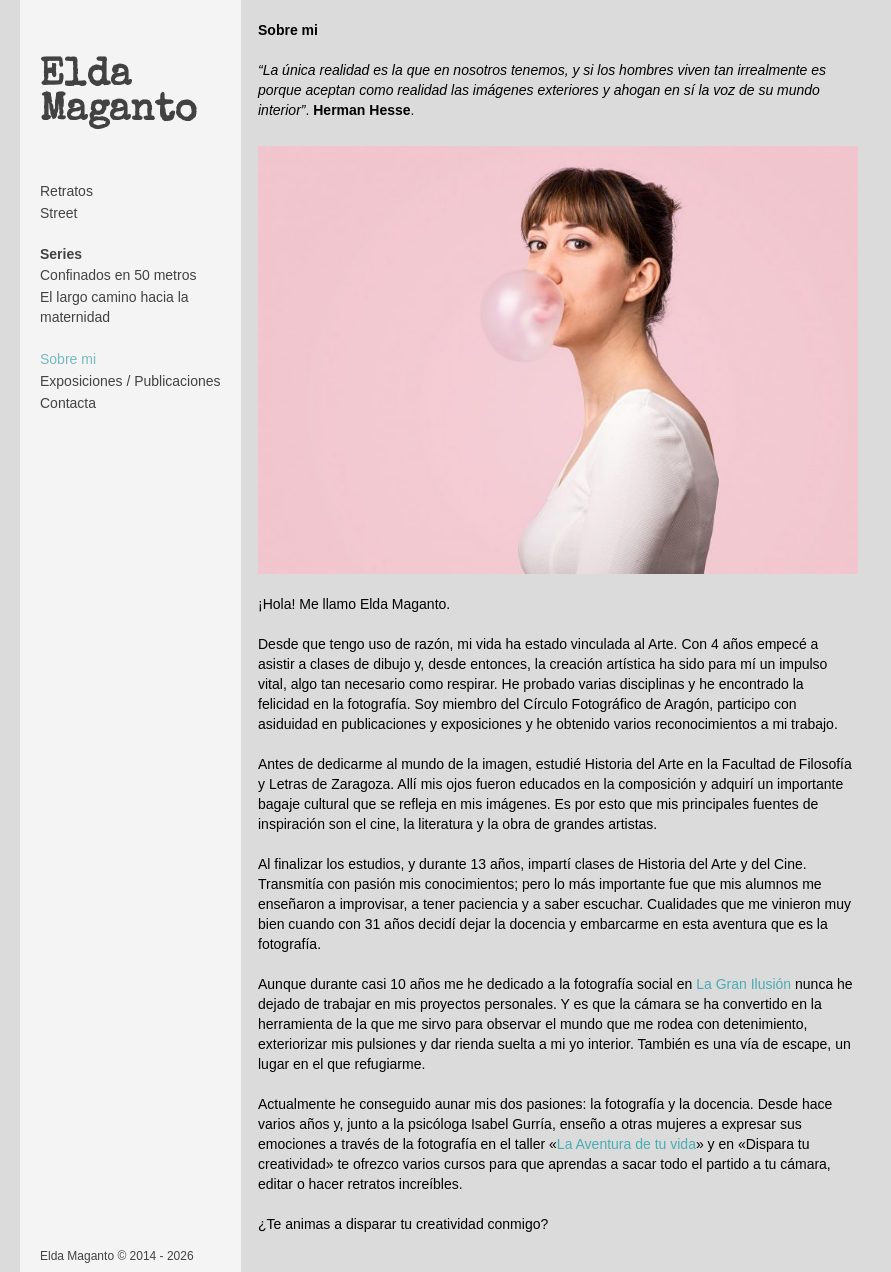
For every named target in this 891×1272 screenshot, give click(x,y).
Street (58, 213)
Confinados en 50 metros (118, 275)
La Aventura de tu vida (626, 1144)
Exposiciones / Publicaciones (130, 381)
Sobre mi (68, 359)
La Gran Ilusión (743, 984)
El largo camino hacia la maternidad (114, 307)
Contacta (68, 403)
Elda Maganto (118, 94)
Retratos (66, 191)
